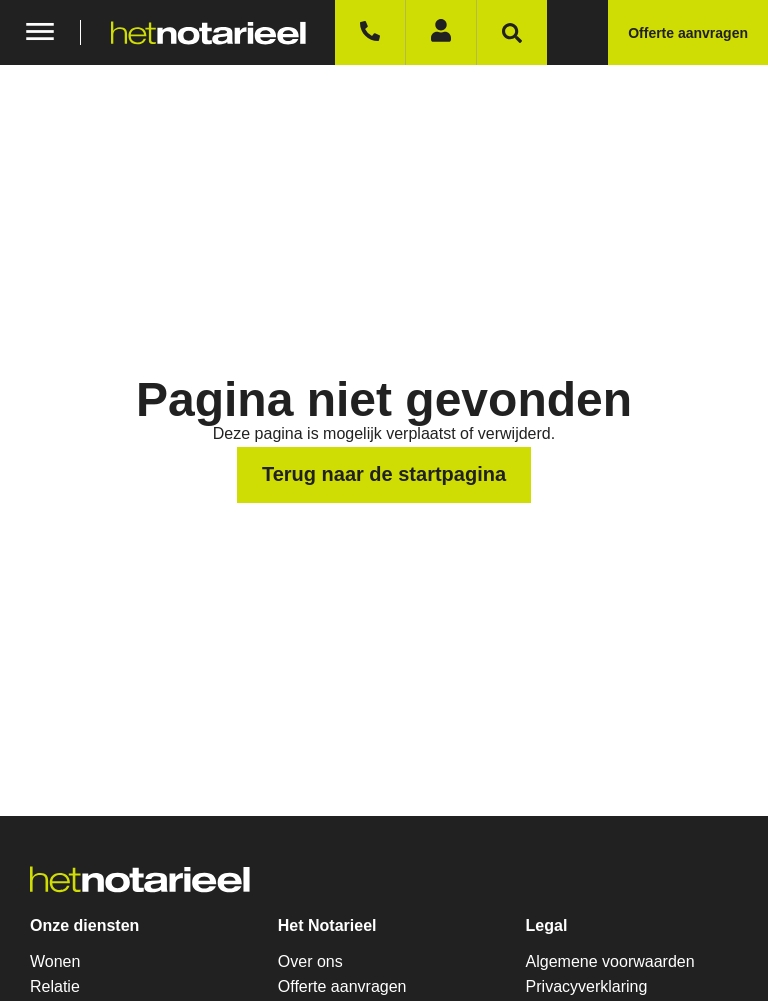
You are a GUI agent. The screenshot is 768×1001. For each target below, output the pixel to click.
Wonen (55, 961)
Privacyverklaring (587, 986)
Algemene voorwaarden (610, 961)
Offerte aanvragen (342, 986)
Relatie (55, 986)
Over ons (310, 961)
